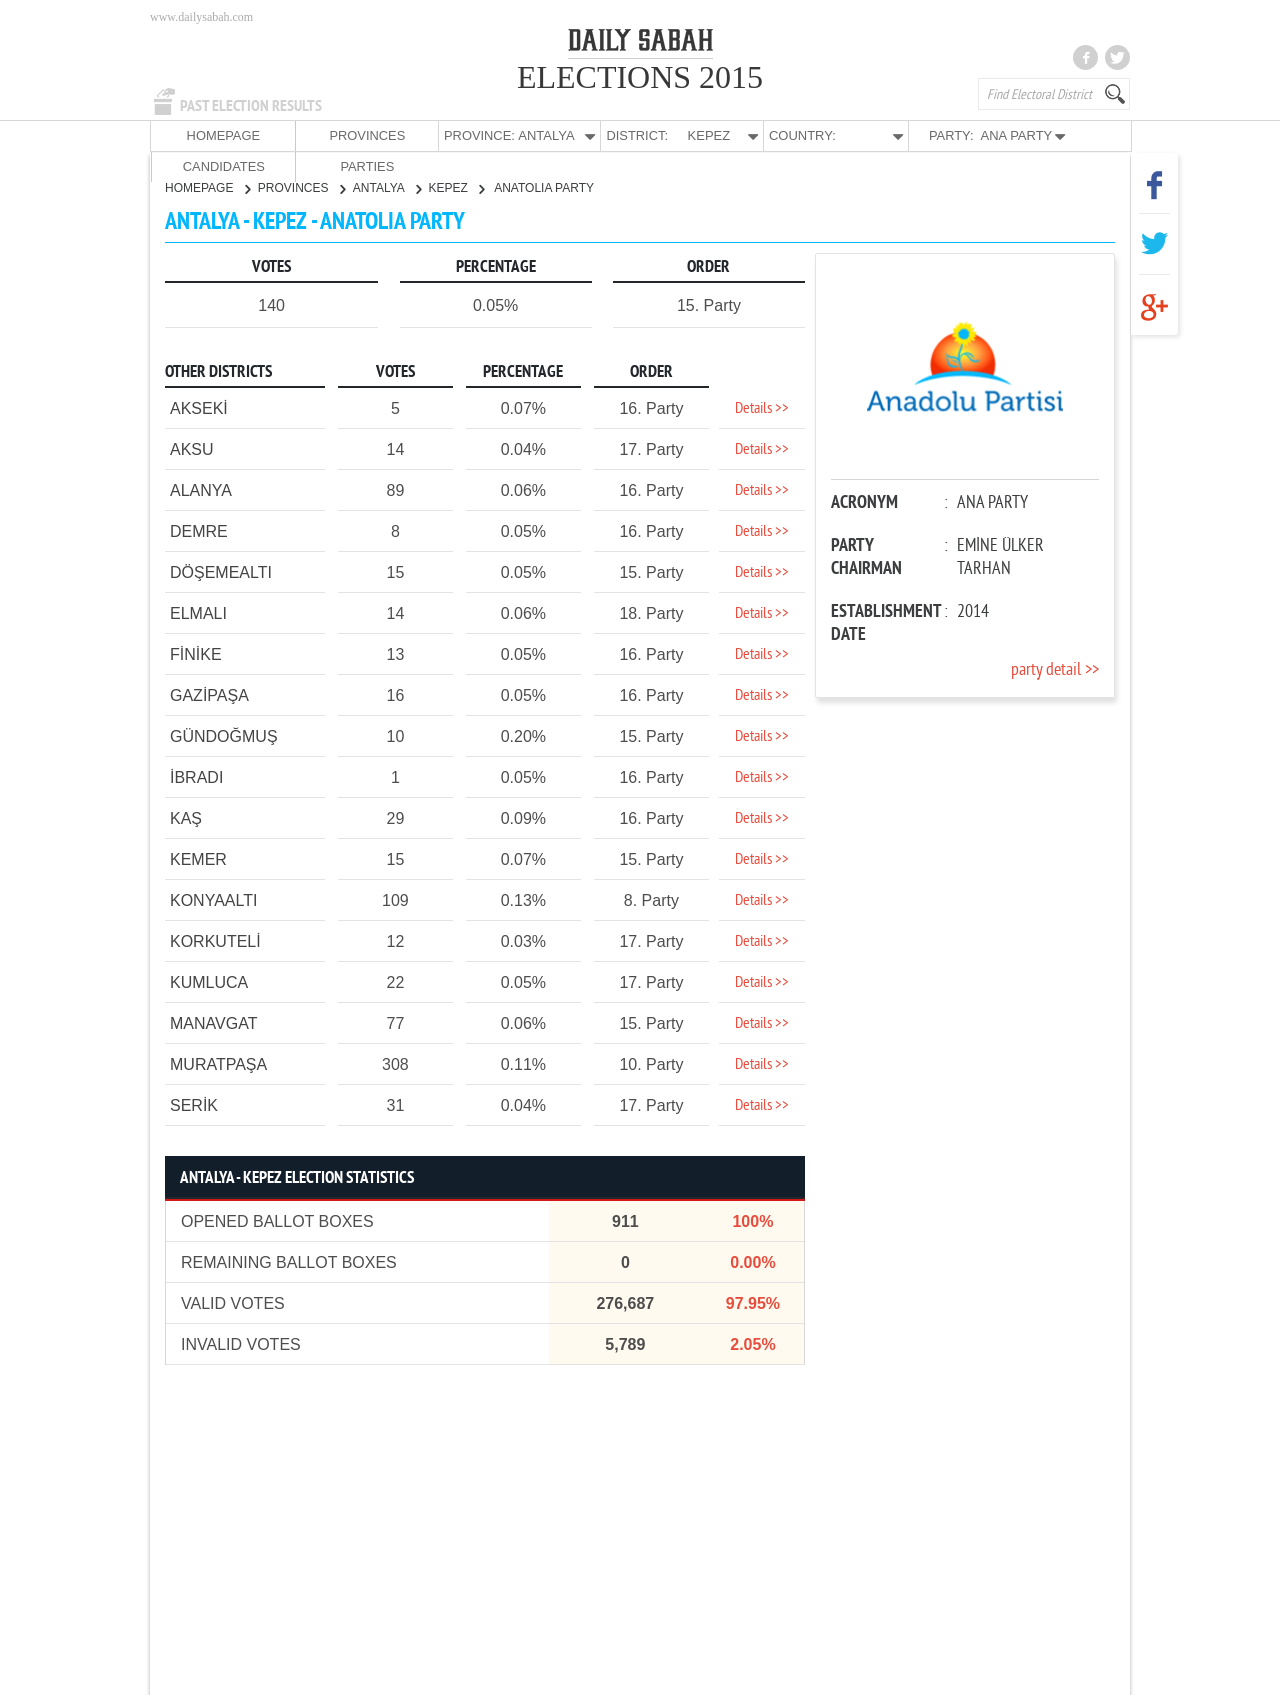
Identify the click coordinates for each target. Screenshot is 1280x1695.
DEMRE (199, 530)
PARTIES (1074, 135)
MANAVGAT (213, 1022)
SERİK (194, 1104)
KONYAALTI (213, 899)
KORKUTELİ (215, 940)
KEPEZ (457, 187)
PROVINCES (298, 135)
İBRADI (196, 776)
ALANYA (201, 489)
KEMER (198, 858)
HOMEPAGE (200, 135)
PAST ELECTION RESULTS (251, 106)
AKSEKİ (199, 407)
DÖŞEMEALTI (221, 571)
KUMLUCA (209, 981)
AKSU (192, 448)
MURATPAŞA (218, 1063)
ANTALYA (387, 187)
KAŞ (186, 817)
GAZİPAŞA (209, 694)
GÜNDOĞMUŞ (224, 735)
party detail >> (1055, 669)
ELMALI (198, 612)
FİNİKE (196, 653)
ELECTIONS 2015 (640, 77)
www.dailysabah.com (201, 17)
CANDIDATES (976, 135)
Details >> (762, 408)
